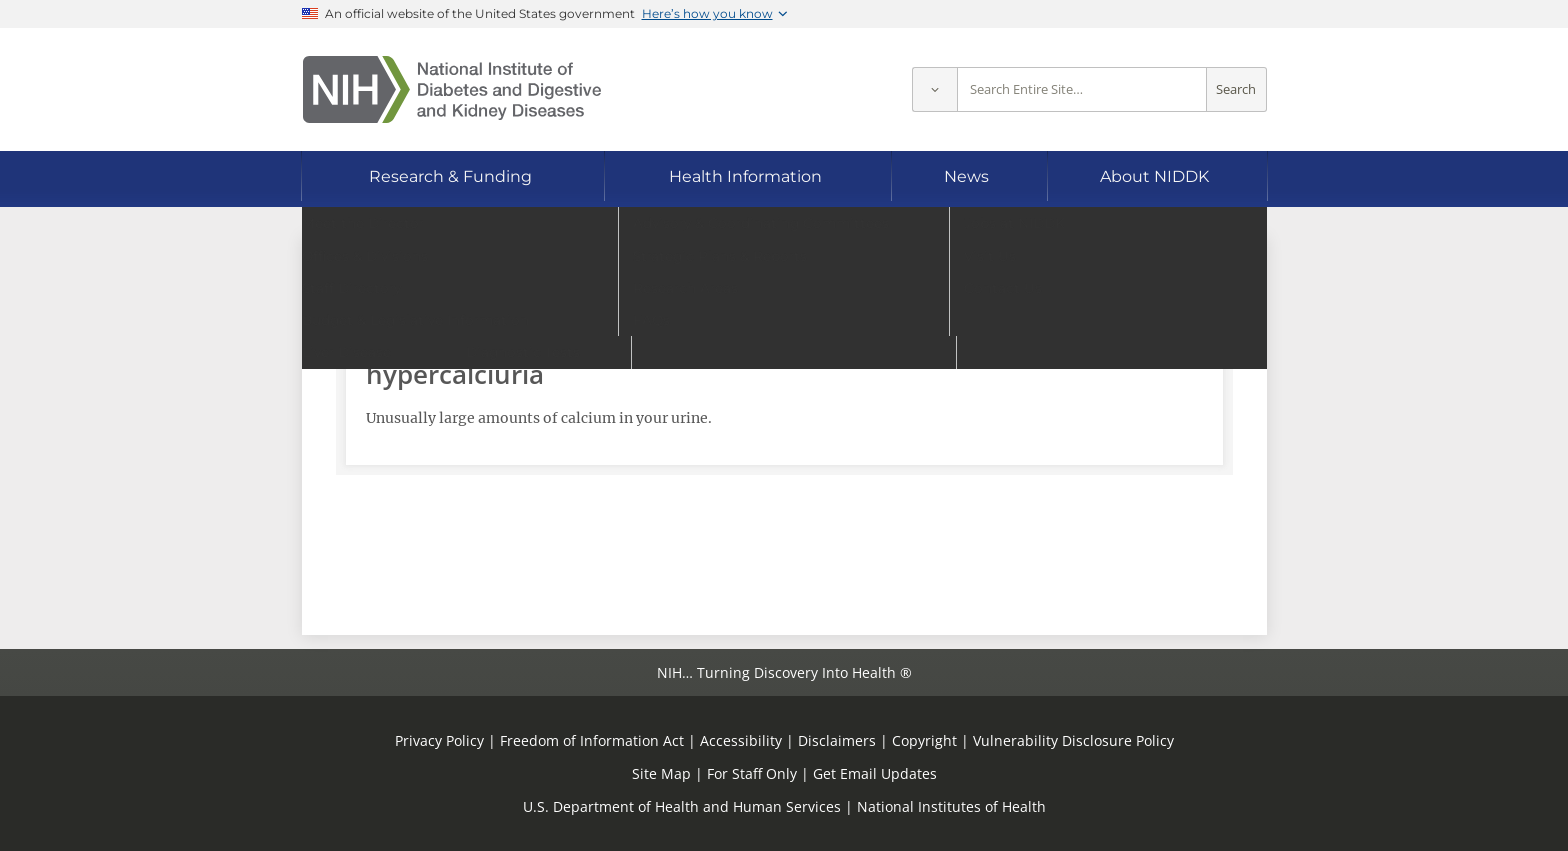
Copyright (924, 740)
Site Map (661, 773)
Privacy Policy (439, 740)
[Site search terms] (1082, 89)
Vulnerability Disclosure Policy (1073, 740)
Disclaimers (837, 740)
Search (1236, 89)
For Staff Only (752, 773)
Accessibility (741, 740)
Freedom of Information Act (592, 740)
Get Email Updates (875, 773)
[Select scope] (934, 89)
